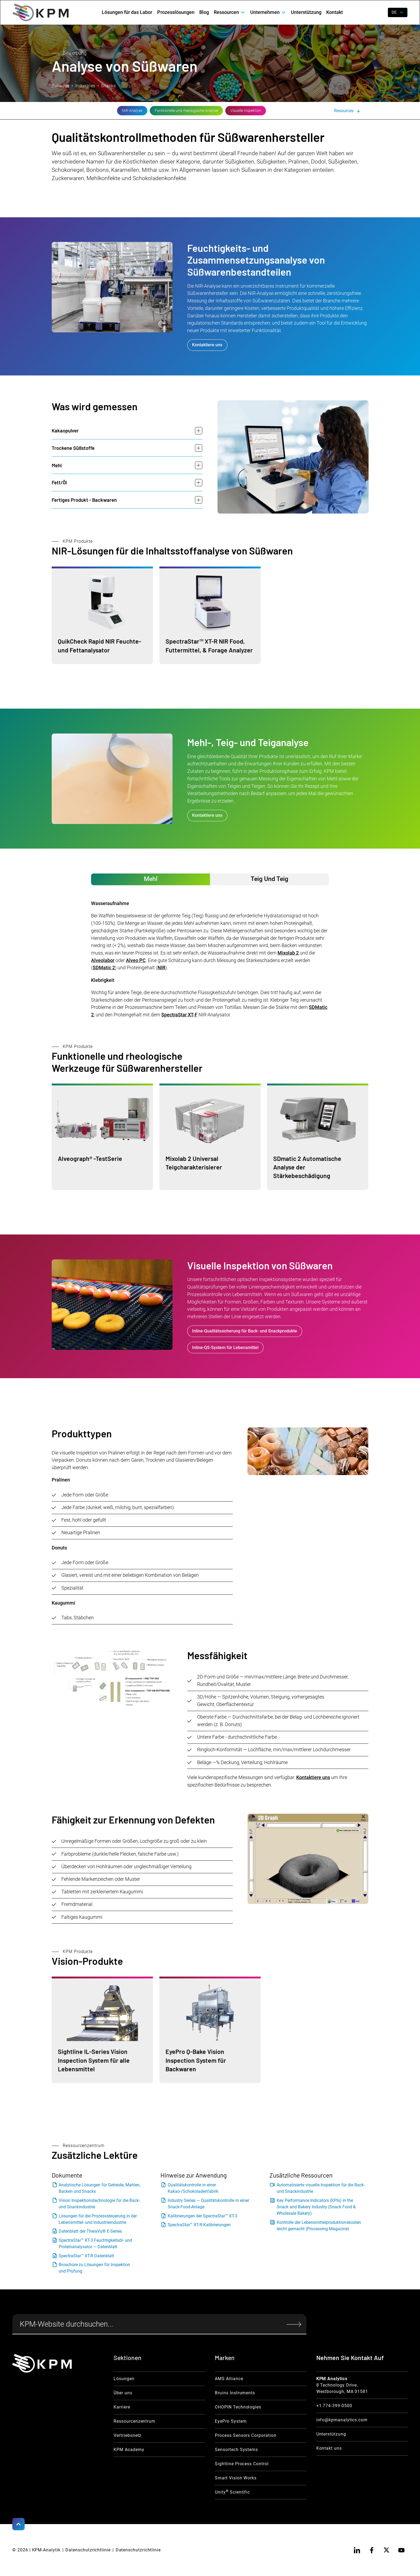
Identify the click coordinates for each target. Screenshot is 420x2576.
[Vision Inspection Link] (180, 110)
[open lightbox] (112, 1678)
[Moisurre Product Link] (102, 615)
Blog (204, 12)
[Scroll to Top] (18, 2524)
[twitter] (386, 2550)
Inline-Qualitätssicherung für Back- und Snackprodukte (244, 1330)
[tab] (150, 879)
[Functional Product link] (102, 1137)
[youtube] (401, 2550)
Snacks (108, 85)
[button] (229, 12)
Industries (85, 85)
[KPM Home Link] (42, 2363)
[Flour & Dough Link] (121, 110)
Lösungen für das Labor (127, 12)
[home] (41, 12)
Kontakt (334, 12)
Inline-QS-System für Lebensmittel (225, 1347)
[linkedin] (357, 2550)
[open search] (379, 12)
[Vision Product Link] (102, 2030)
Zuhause (61, 85)
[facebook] (372, 2550)
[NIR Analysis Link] (67, 110)
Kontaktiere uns (207, 344)
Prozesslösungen (175, 12)
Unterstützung (306, 12)
